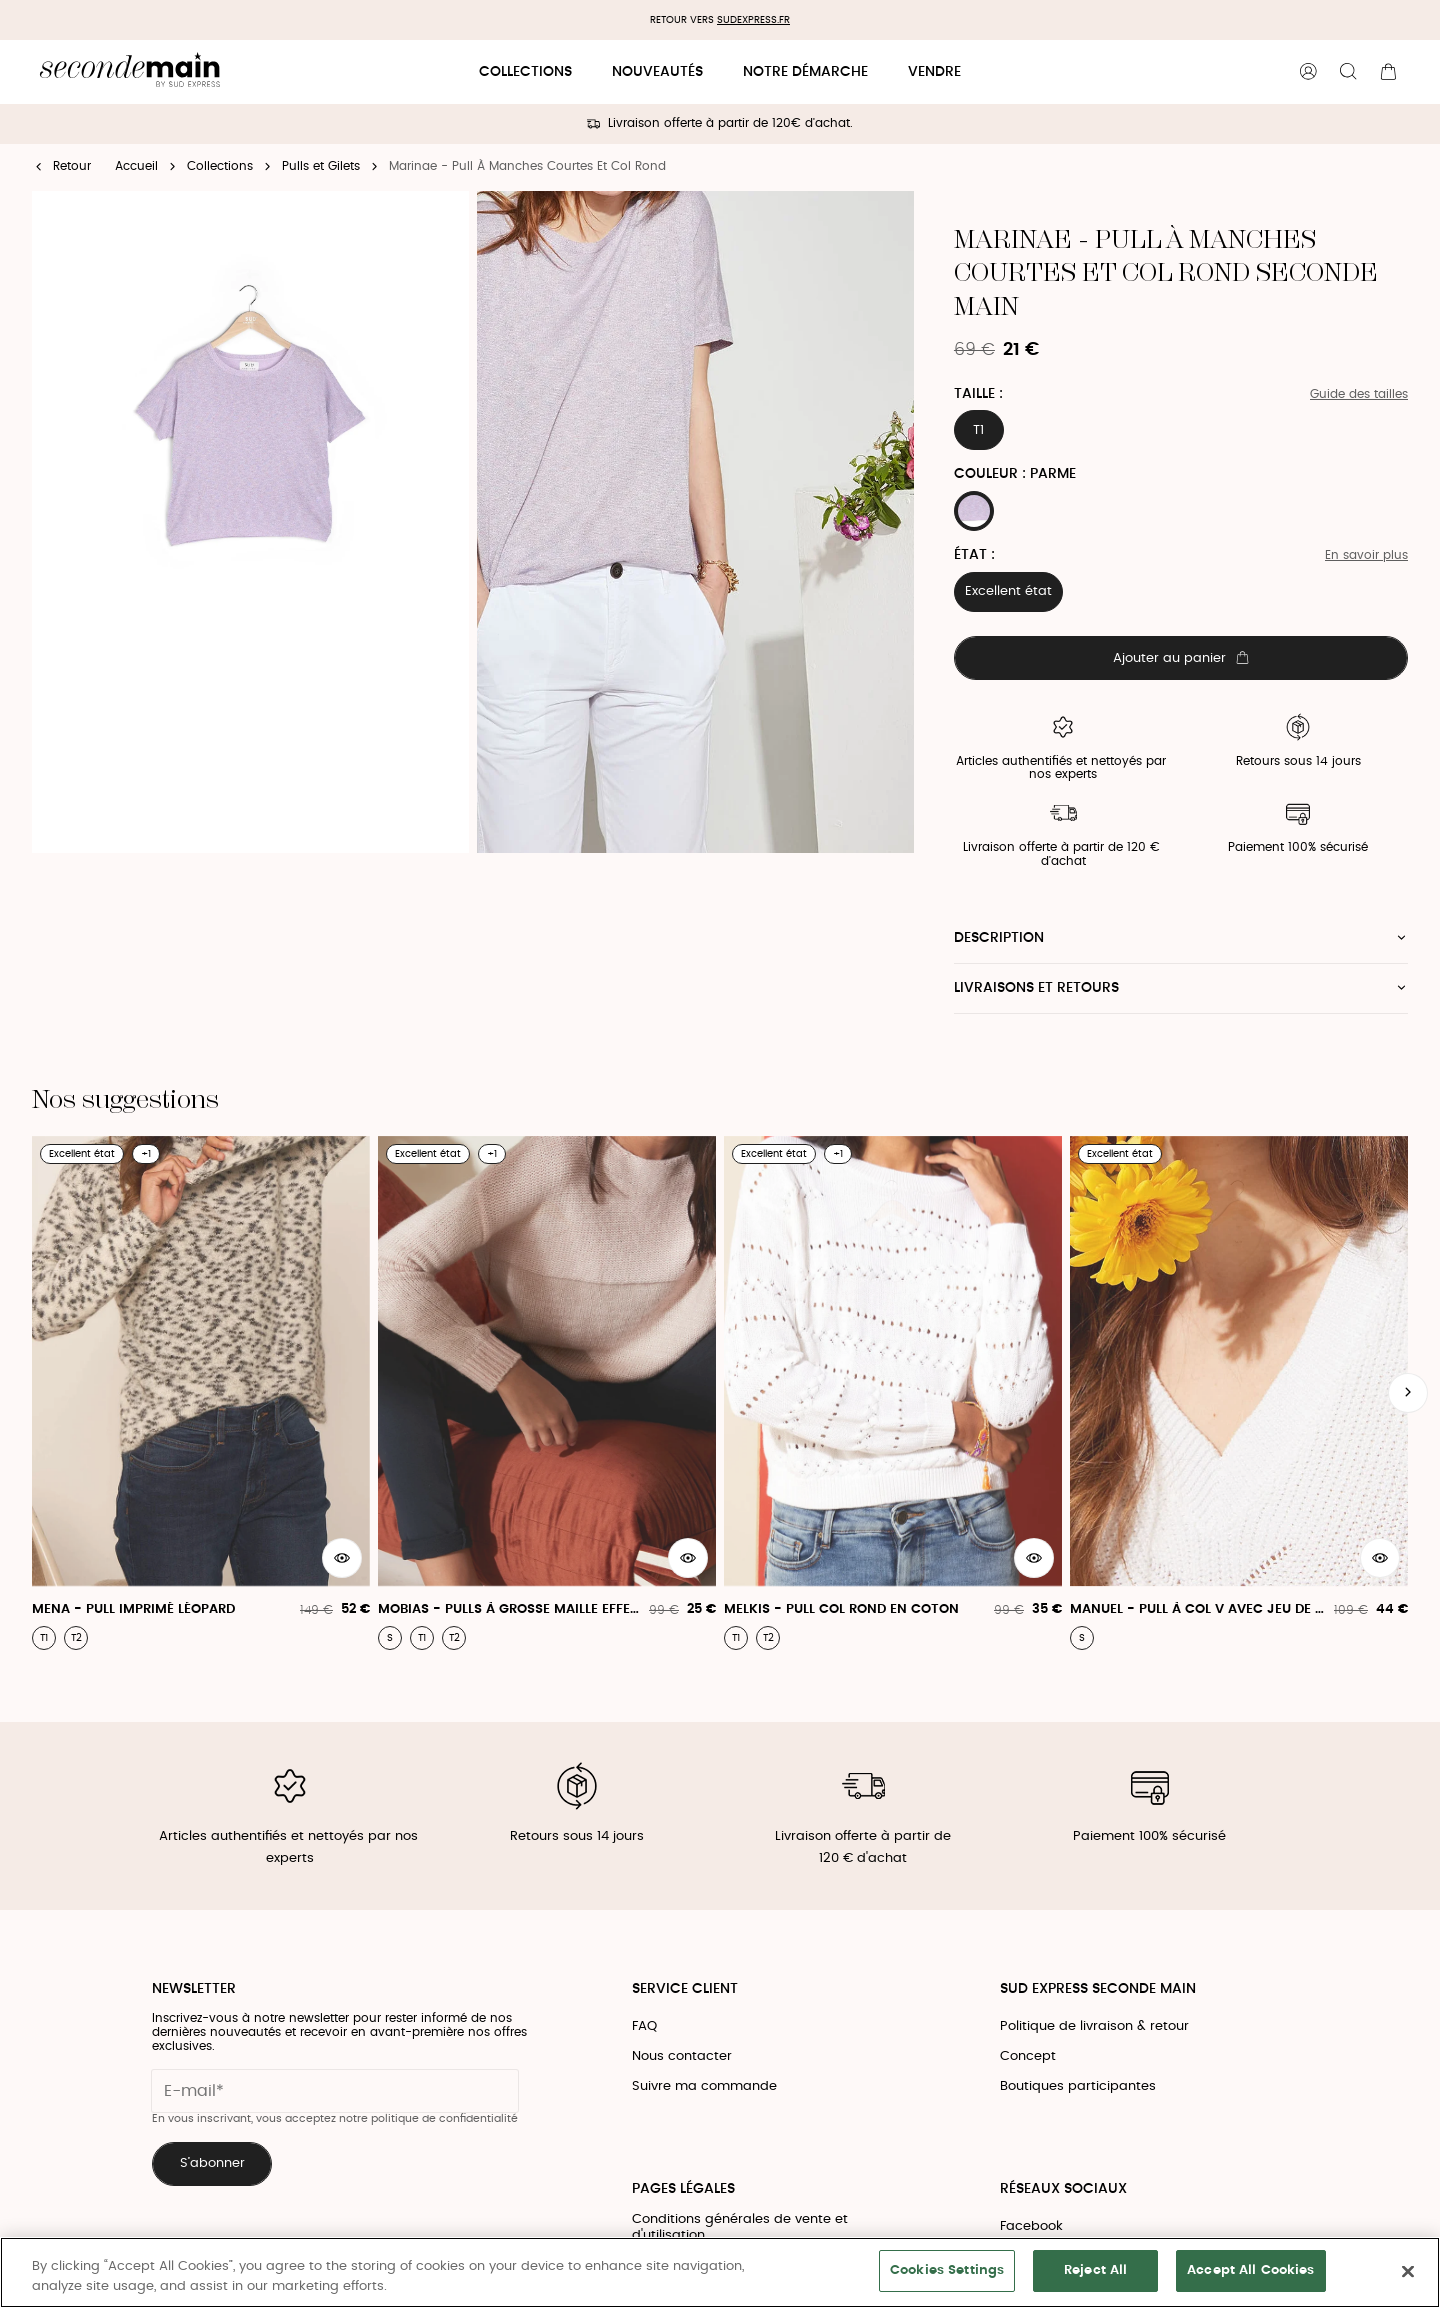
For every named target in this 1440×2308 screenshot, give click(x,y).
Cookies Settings (947, 2270)
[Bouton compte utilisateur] (1308, 72)
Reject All (1095, 2270)
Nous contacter (682, 2056)
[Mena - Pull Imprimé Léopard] (201, 1393)
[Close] (1408, 2271)
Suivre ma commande (704, 2086)
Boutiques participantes (1078, 2086)
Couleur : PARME (1015, 474)
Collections (525, 72)
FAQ (644, 2026)
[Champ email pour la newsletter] (335, 2091)
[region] (720, 2272)
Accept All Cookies (1250, 2270)
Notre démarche (805, 72)
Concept (1028, 2056)
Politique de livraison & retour (1094, 2026)
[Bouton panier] (1388, 72)
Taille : (978, 394)
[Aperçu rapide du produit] (342, 1558)
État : (974, 555)
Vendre (934, 72)
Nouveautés (657, 72)
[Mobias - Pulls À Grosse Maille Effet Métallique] (547, 1393)
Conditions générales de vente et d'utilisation (740, 2227)
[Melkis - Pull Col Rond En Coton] (893, 1393)
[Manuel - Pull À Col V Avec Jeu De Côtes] (1239, 1393)
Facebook (1031, 2226)
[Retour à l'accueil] (130, 72)
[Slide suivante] (1408, 1393)
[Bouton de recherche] (1348, 72)
